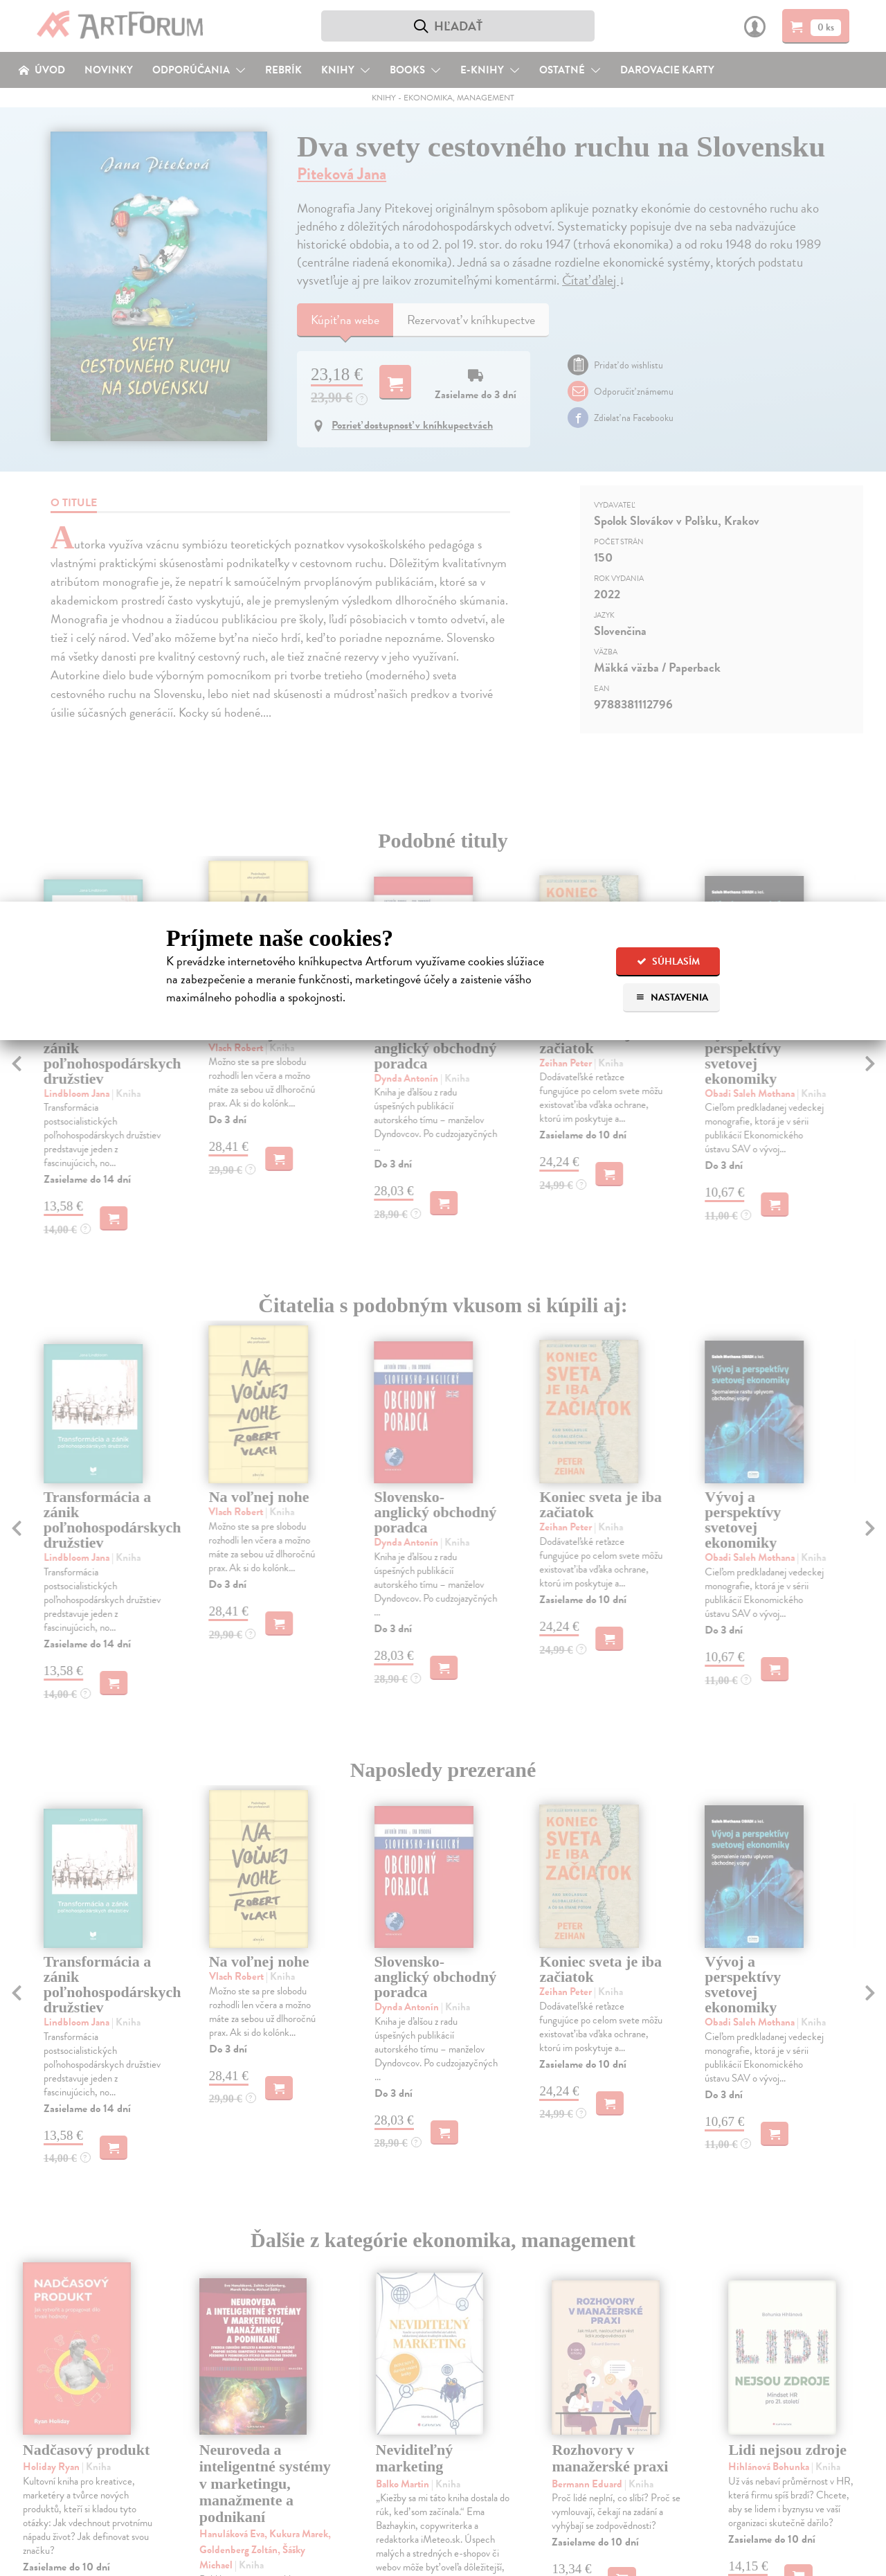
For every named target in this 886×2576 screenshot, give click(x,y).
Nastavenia (671, 997)
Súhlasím (668, 961)
